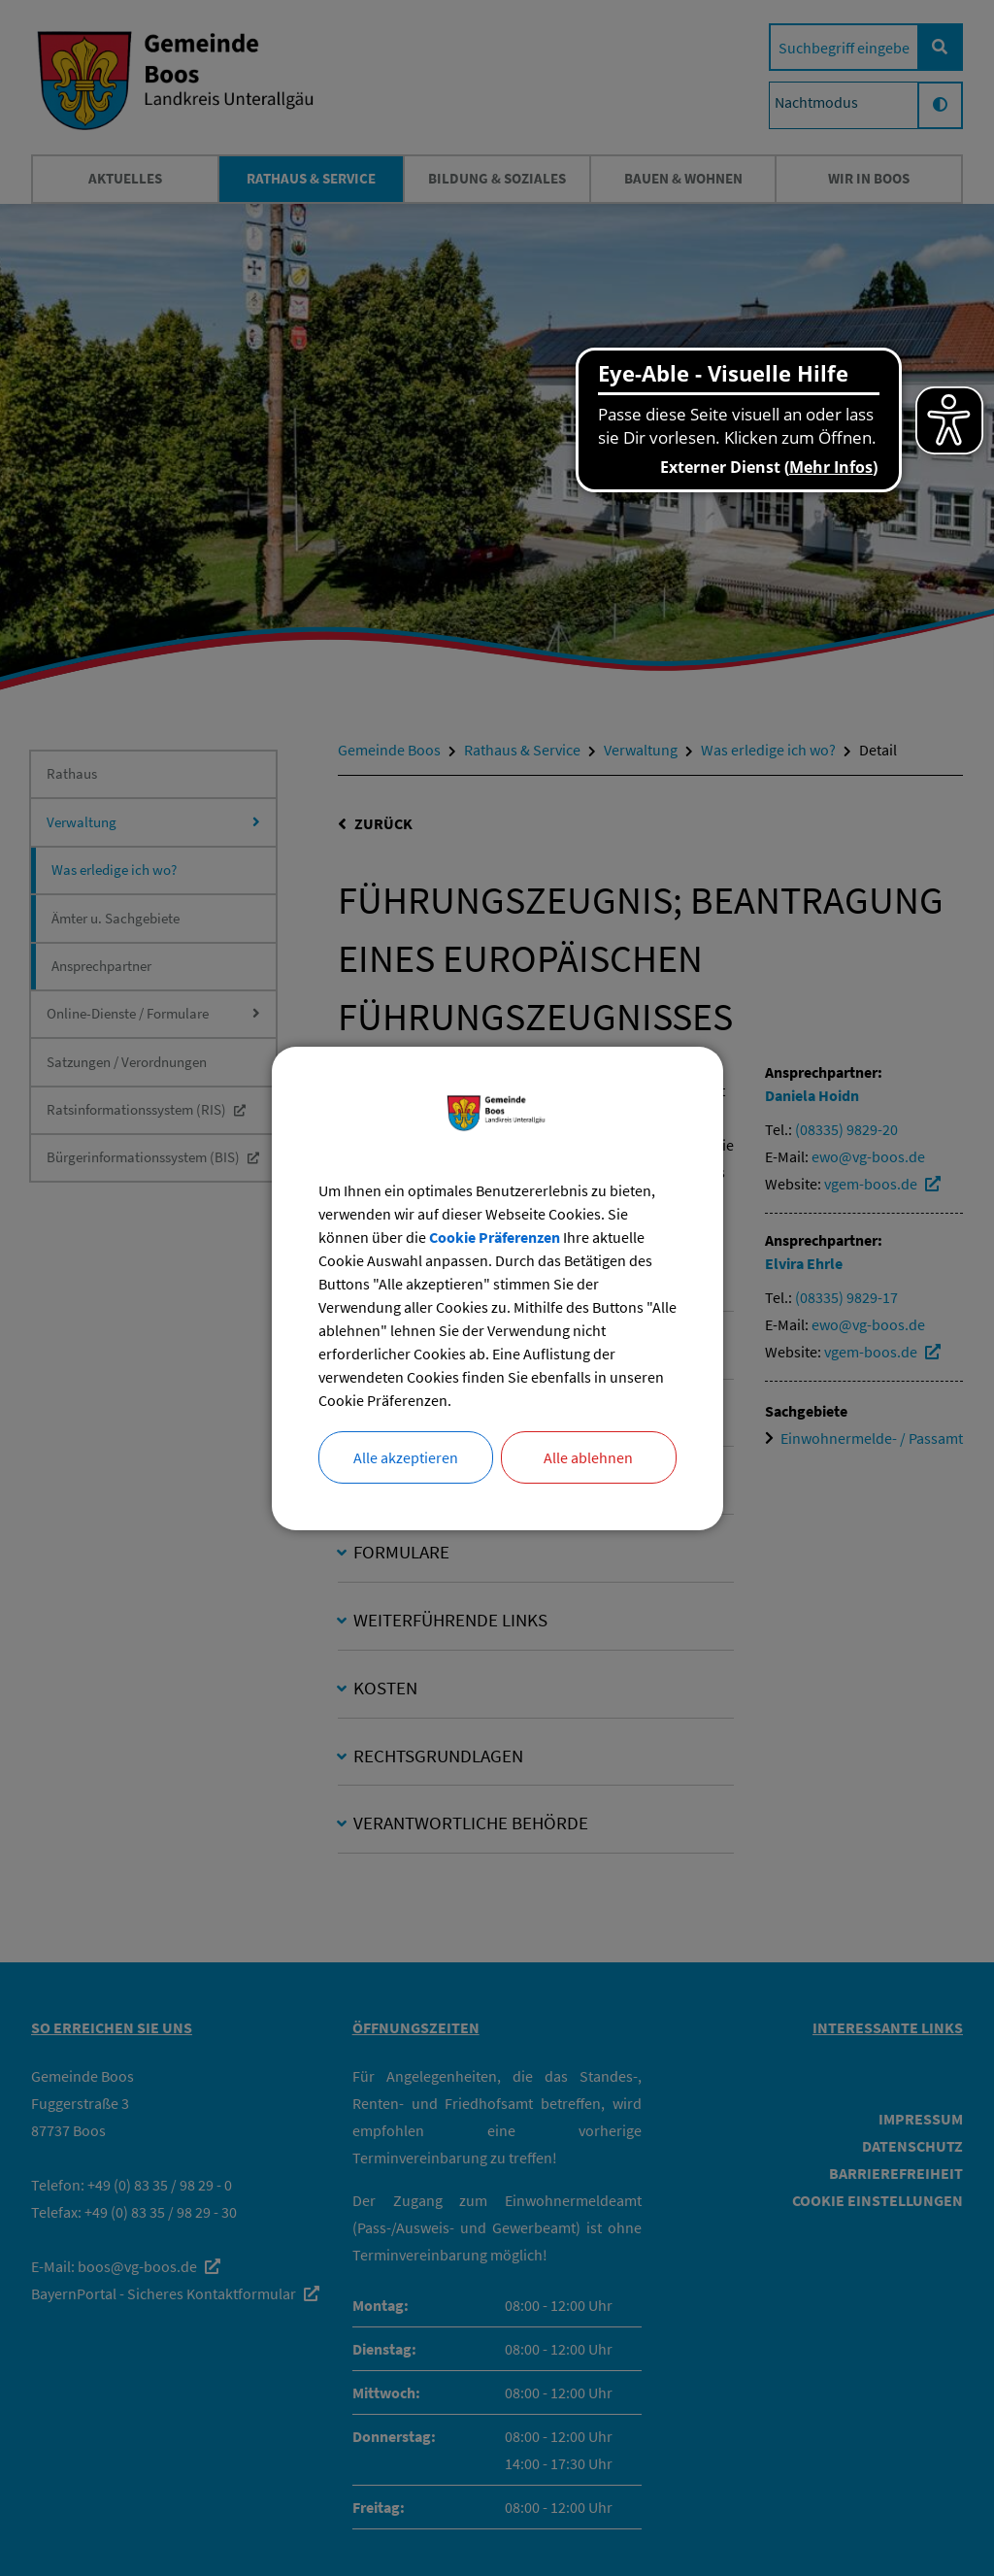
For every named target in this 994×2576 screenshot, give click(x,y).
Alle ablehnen (588, 1457)
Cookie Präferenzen (494, 1237)
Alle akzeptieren (405, 1457)
